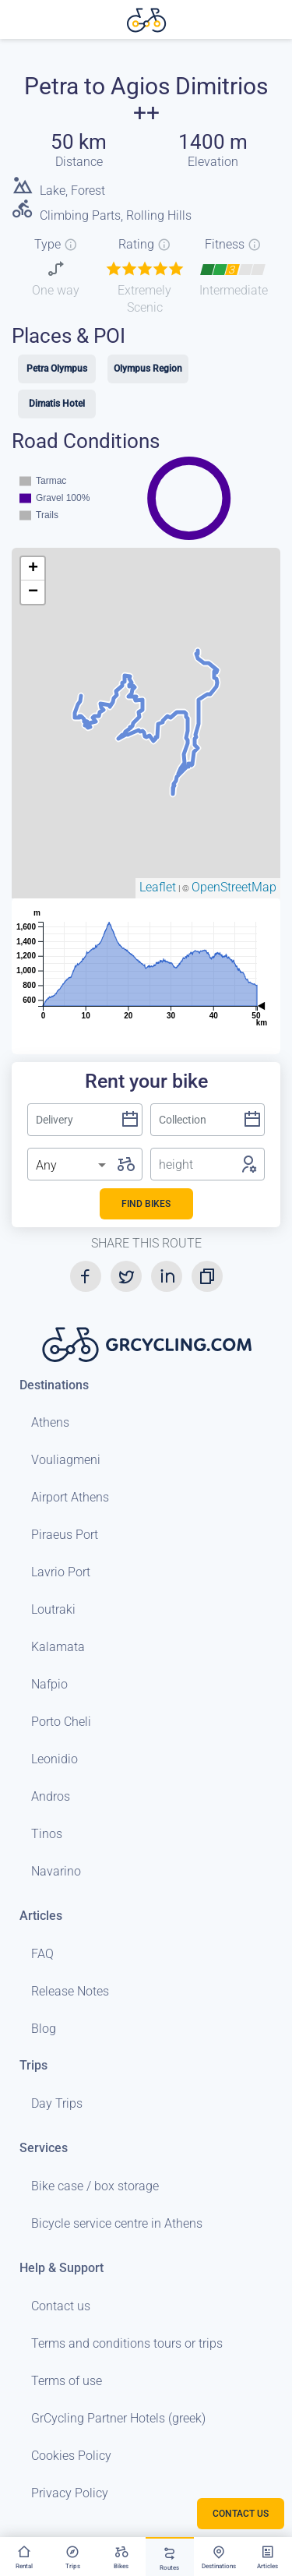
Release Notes (70, 1991)
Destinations (54, 1385)
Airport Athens (70, 1497)
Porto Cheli (61, 1721)
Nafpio (49, 1684)
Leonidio (54, 1759)
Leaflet (157, 887)
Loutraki (53, 1609)
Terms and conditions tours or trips (127, 2343)
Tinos (46, 1833)
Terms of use (66, 2380)
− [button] (33, 592)
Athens (50, 1422)
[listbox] (72, 1165)
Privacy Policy (69, 2493)
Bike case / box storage (95, 2186)
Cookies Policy (71, 2455)
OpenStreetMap (234, 887)
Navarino (56, 1871)
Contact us (60, 2306)
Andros (50, 1796)
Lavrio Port (60, 1572)
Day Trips (57, 2103)
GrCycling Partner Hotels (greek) (118, 2418)
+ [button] (33, 568)
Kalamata (58, 1646)
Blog (43, 2028)
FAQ (42, 1953)
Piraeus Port (64, 1534)
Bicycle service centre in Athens (116, 2223)
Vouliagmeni (65, 1459)
